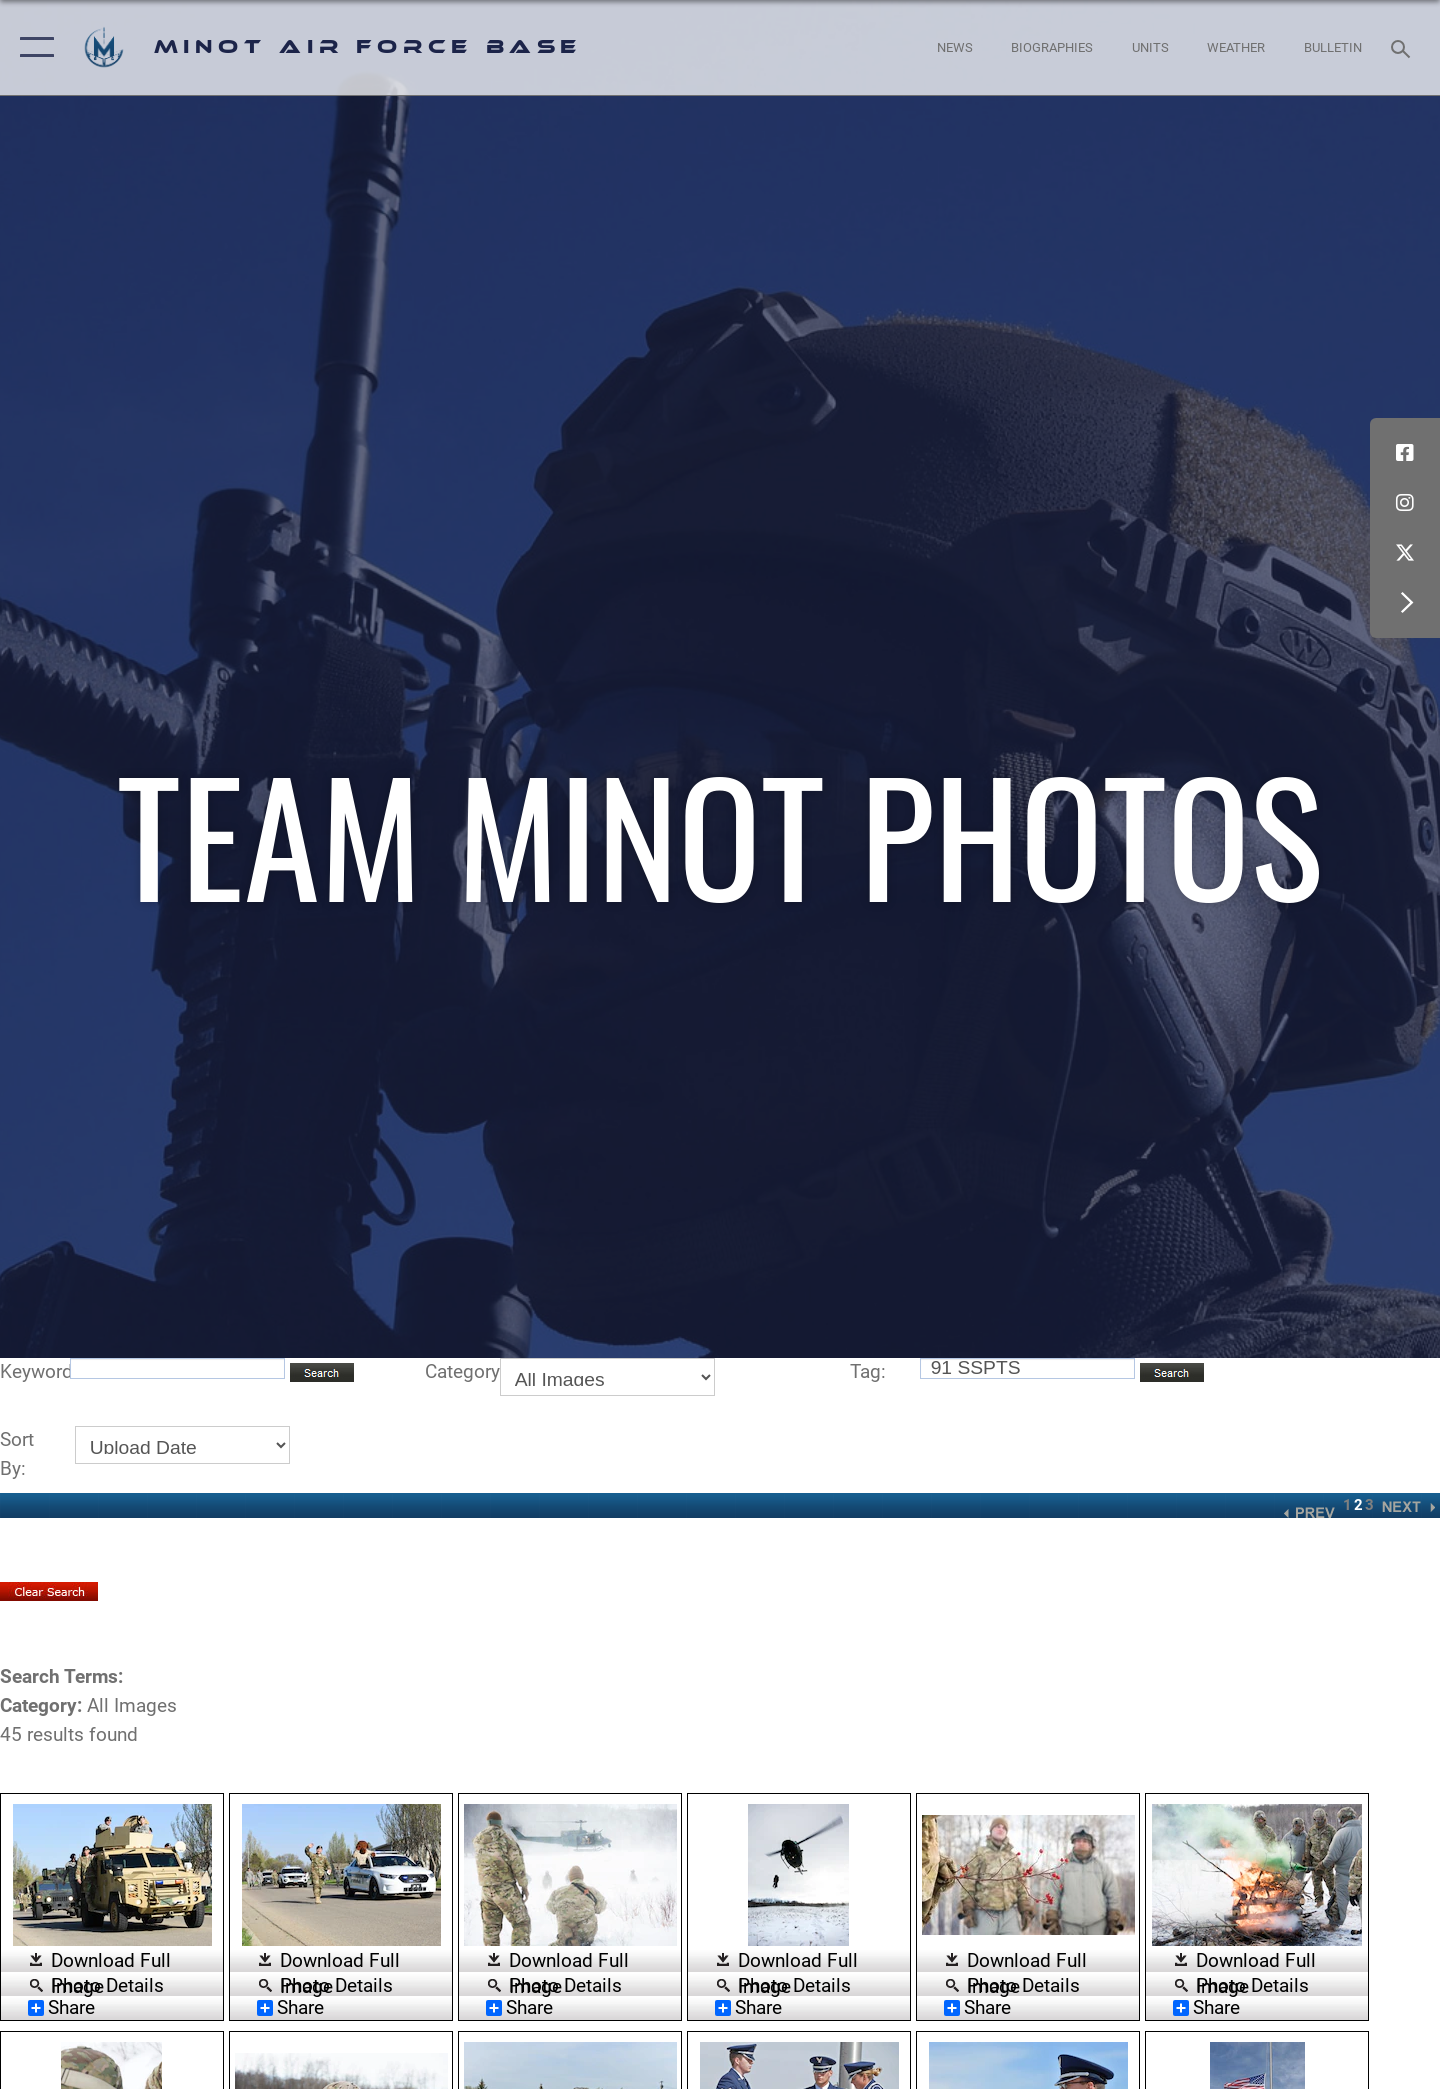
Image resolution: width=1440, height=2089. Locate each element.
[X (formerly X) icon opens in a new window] (1405, 553)
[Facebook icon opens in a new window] (1405, 453)
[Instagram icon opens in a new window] (1405, 503)
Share (61, 2008)
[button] (32, 47)
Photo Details (107, 1984)
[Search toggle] (1403, 47)
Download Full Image (111, 1961)
